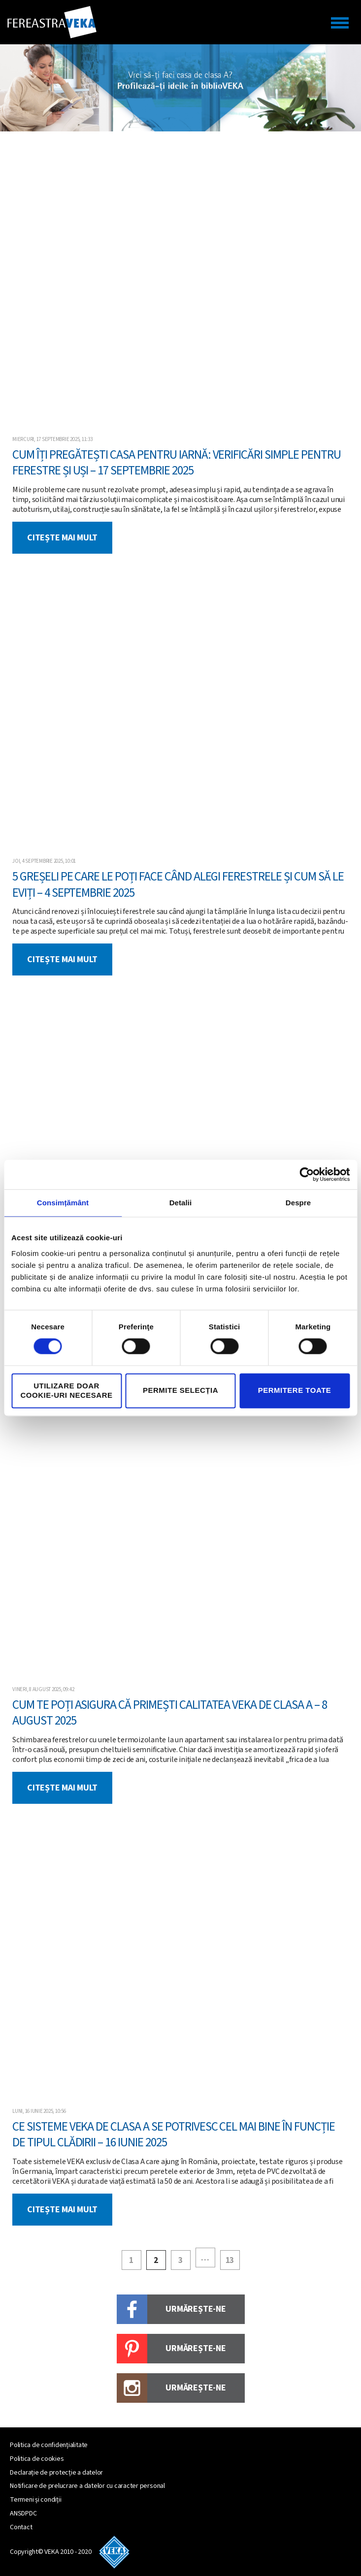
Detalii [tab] (180, 1202)
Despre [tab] (298, 1202)
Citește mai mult (62, 538)
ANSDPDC (23, 2513)
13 (230, 2260)
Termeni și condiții (35, 2500)
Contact (21, 2527)
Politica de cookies (37, 2459)
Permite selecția (180, 1390)
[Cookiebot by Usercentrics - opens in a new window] (306, 1174)
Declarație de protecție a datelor (56, 2473)
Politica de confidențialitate (49, 2445)
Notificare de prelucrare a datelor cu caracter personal (87, 2486)
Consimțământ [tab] (63, 1202)
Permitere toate (294, 1390)
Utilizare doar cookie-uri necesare (66, 1390)
